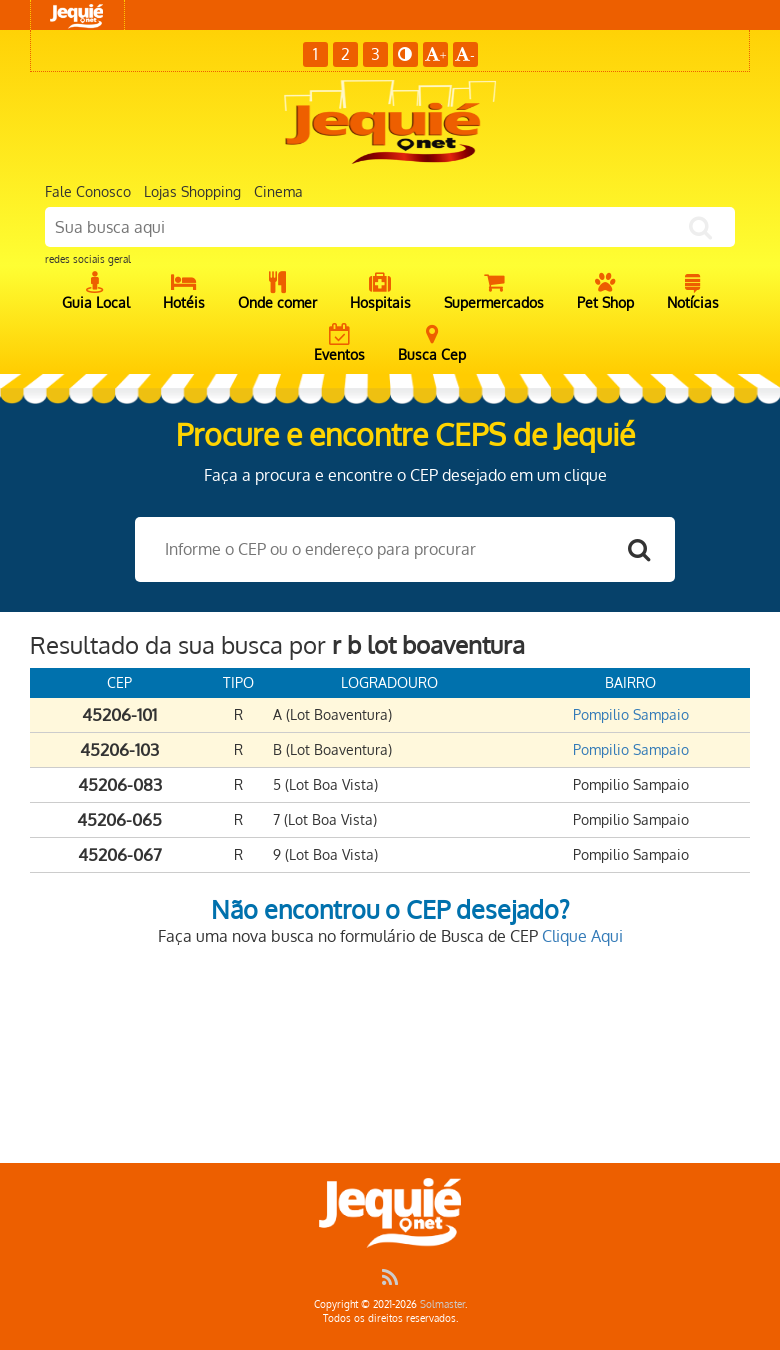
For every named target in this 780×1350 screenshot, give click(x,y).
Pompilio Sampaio (631, 714)
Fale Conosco (88, 191)
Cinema (278, 191)
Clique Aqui (582, 936)
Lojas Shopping (192, 191)
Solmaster (442, 1304)
